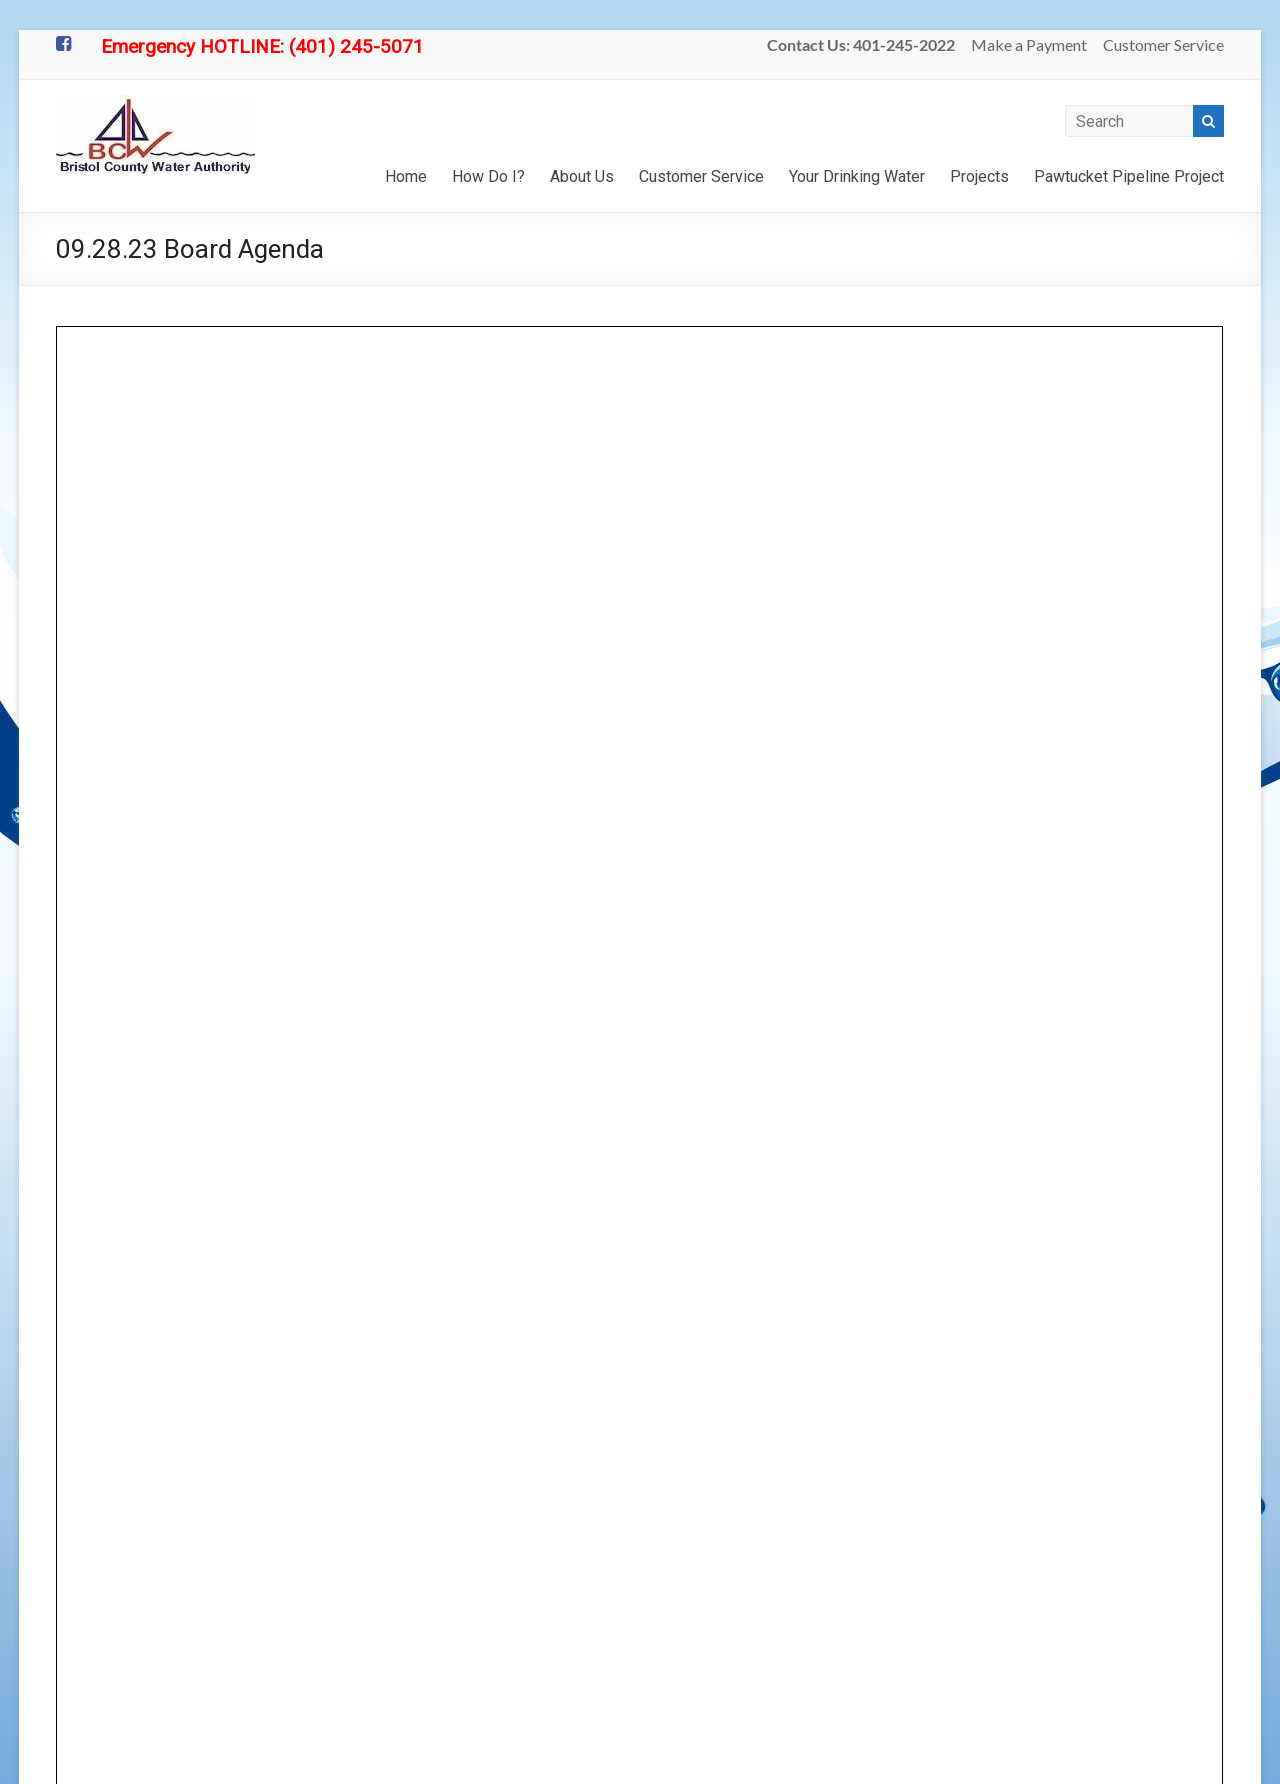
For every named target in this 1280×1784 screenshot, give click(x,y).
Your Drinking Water (857, 176)
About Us (582, 176)
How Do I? (488, 176)
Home (406, 176)
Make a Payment (1029, 44)
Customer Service (1163, 44)
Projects (979, 176)
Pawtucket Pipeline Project (1129, 176)
